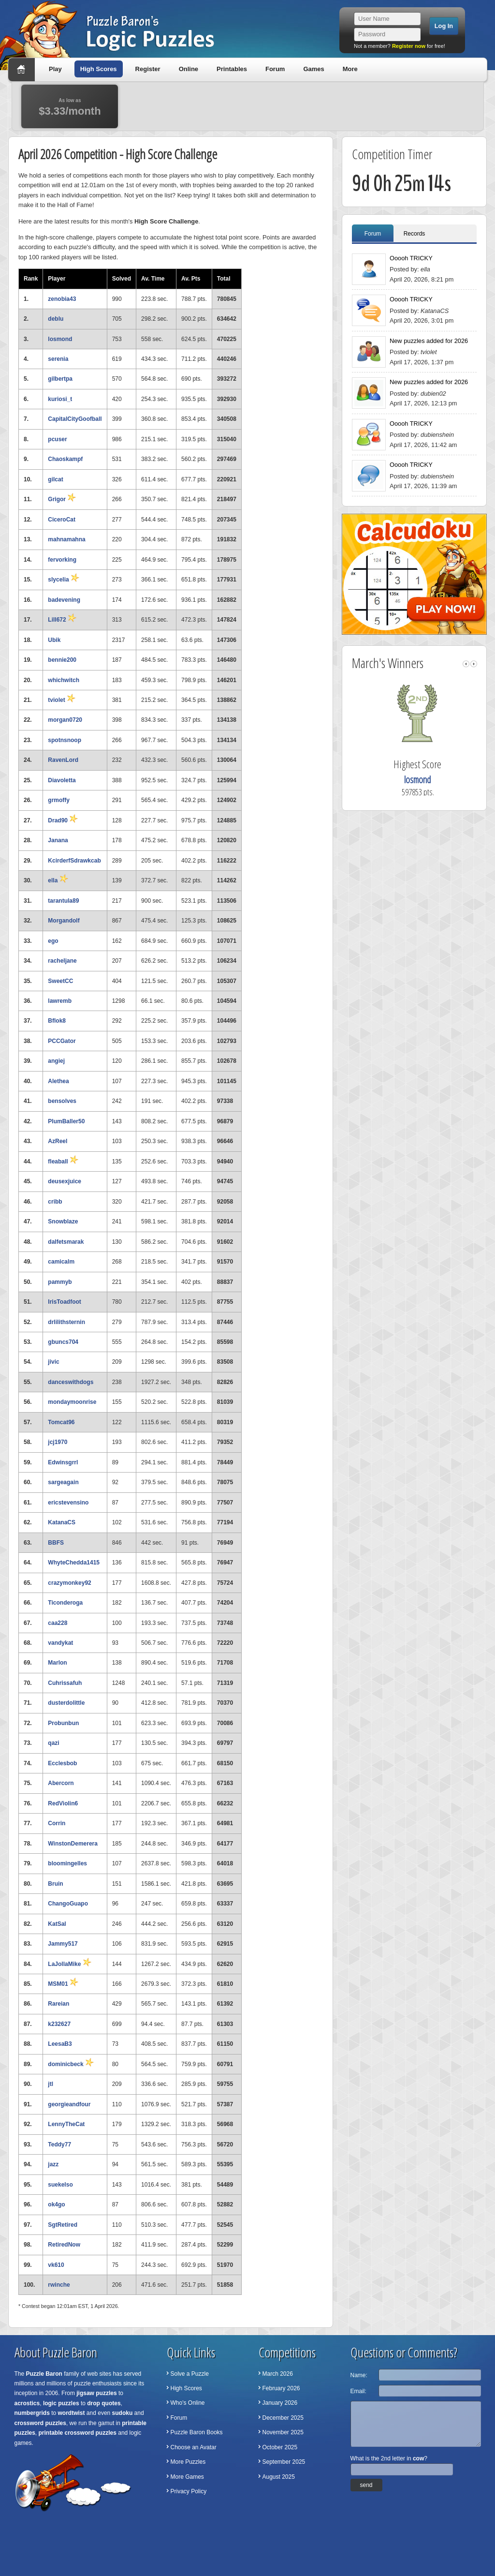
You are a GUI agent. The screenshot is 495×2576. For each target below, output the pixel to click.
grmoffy (59, 800)
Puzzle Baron (44, 2373)
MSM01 (63, 1983)
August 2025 (278, 2476)
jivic (53, 1361)
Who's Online (188, 2402)
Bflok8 (57, 1020)
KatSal (57, 1924)
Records (414, 233)
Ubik (54, 640)
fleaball (63, 1161)
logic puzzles (61, 2403)
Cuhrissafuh (65, 1683)
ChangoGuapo (68, 1903)
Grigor (62, 499)
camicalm (61, 1261)
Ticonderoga (65, 1602)
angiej (56, 1060)
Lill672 (62, 619)
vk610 (56, 2265)
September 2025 (284, 2461)
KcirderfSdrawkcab (74, 860)
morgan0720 (65, 719)
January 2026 (280, 2402)
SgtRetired (62, 2224)
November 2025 (283, 2432)
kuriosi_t (60, 399)
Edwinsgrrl (63, 1462)
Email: (358, 2391)
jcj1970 (57, 1442)
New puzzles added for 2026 (429, 340)
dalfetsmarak (66, 1241)
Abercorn (60, 1783)
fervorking (62, 559)
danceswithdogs (70, 1382)
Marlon (57, 1662)
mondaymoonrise (72, 1402)
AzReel (57, 1141)
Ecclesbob (62, 1763)
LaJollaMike (69, 1964)
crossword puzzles (40, 2423)
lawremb (60, 1001)
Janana (58, 840)
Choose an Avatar (194, 2447)
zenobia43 (62, 299)
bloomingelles (67, 1863)
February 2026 (281, 2388)
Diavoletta (61, 780)
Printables (232, 69)
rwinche (59, 2284)
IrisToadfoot (64, 1301)
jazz (53, 2164)
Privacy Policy (189, 2491)
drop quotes (103, 2403)
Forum (275, 69)
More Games (187, 2476)
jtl (50, 2084)
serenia (58, 359)
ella (58, 880)
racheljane (62, 960)
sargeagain (63, 1482)
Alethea (58, 1081)
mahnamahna (66, 539)
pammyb (60, 1282)
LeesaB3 (60, 2043)
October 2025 (280, 2447)
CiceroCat (61, 519)
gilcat (55, 479)
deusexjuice (64, 1181)
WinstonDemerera (73, 1843)
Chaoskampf (65, 459)
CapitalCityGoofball (75, 419)
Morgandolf (63, 920)
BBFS (56, 1542)
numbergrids (32, 2413)
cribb (55, 1201)
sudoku (122, 2413)
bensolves (62, 1101)
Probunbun (63, 1723)
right (473, 664)
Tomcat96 (61, 1422)
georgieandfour (69, 2104)
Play (55, 69)
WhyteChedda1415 (74, 1562)
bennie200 (62, 659)
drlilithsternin (66, 1322)
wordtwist (71, 2413)
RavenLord (63, 760)
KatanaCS (61, 1522)
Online (188, 69)
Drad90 (63, 820)
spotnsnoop (64, 740)
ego (53, 941)
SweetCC (60, 981)
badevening (64, 599)
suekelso (60, 2184)
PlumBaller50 (66, 1121)
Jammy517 (62, 1943)
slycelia (63, 579)
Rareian (58, 2003)
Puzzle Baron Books (197, 2432)
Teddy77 (59, 2144)
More (350, 69)
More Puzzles (188, 2461)
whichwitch (63, 680)
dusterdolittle (66, 1702)
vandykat (60, 1642)
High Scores (98, 69)
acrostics (27, 2403)
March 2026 (277, 2373)
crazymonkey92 (69, 1582)
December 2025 (283, 2417)
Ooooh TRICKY (411, 258)
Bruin (55, 1883)
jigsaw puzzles (96, 2393)
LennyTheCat (66, 2124)
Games (313, 69)
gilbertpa (60, 378)
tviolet (61, 700)
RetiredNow (64, 2244)
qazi (53, 1743)
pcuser (57, 439)
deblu (55, 318)
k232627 (59, 2024)
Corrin (56, 1823)
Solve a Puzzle (190, 2373)
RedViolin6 (63, 1803)
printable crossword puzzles (77, 2432)
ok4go (56, 2204)
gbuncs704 (63, 1342)
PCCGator (61, 1041)
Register (147, 69)
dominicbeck (71, 2064)
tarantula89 (63, 900)
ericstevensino (68, 1502)
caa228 (57, 1623)
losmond (60, 339)
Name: (358, 2375)
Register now (408, 46)
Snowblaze (63, 1221)
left (466, 664)
